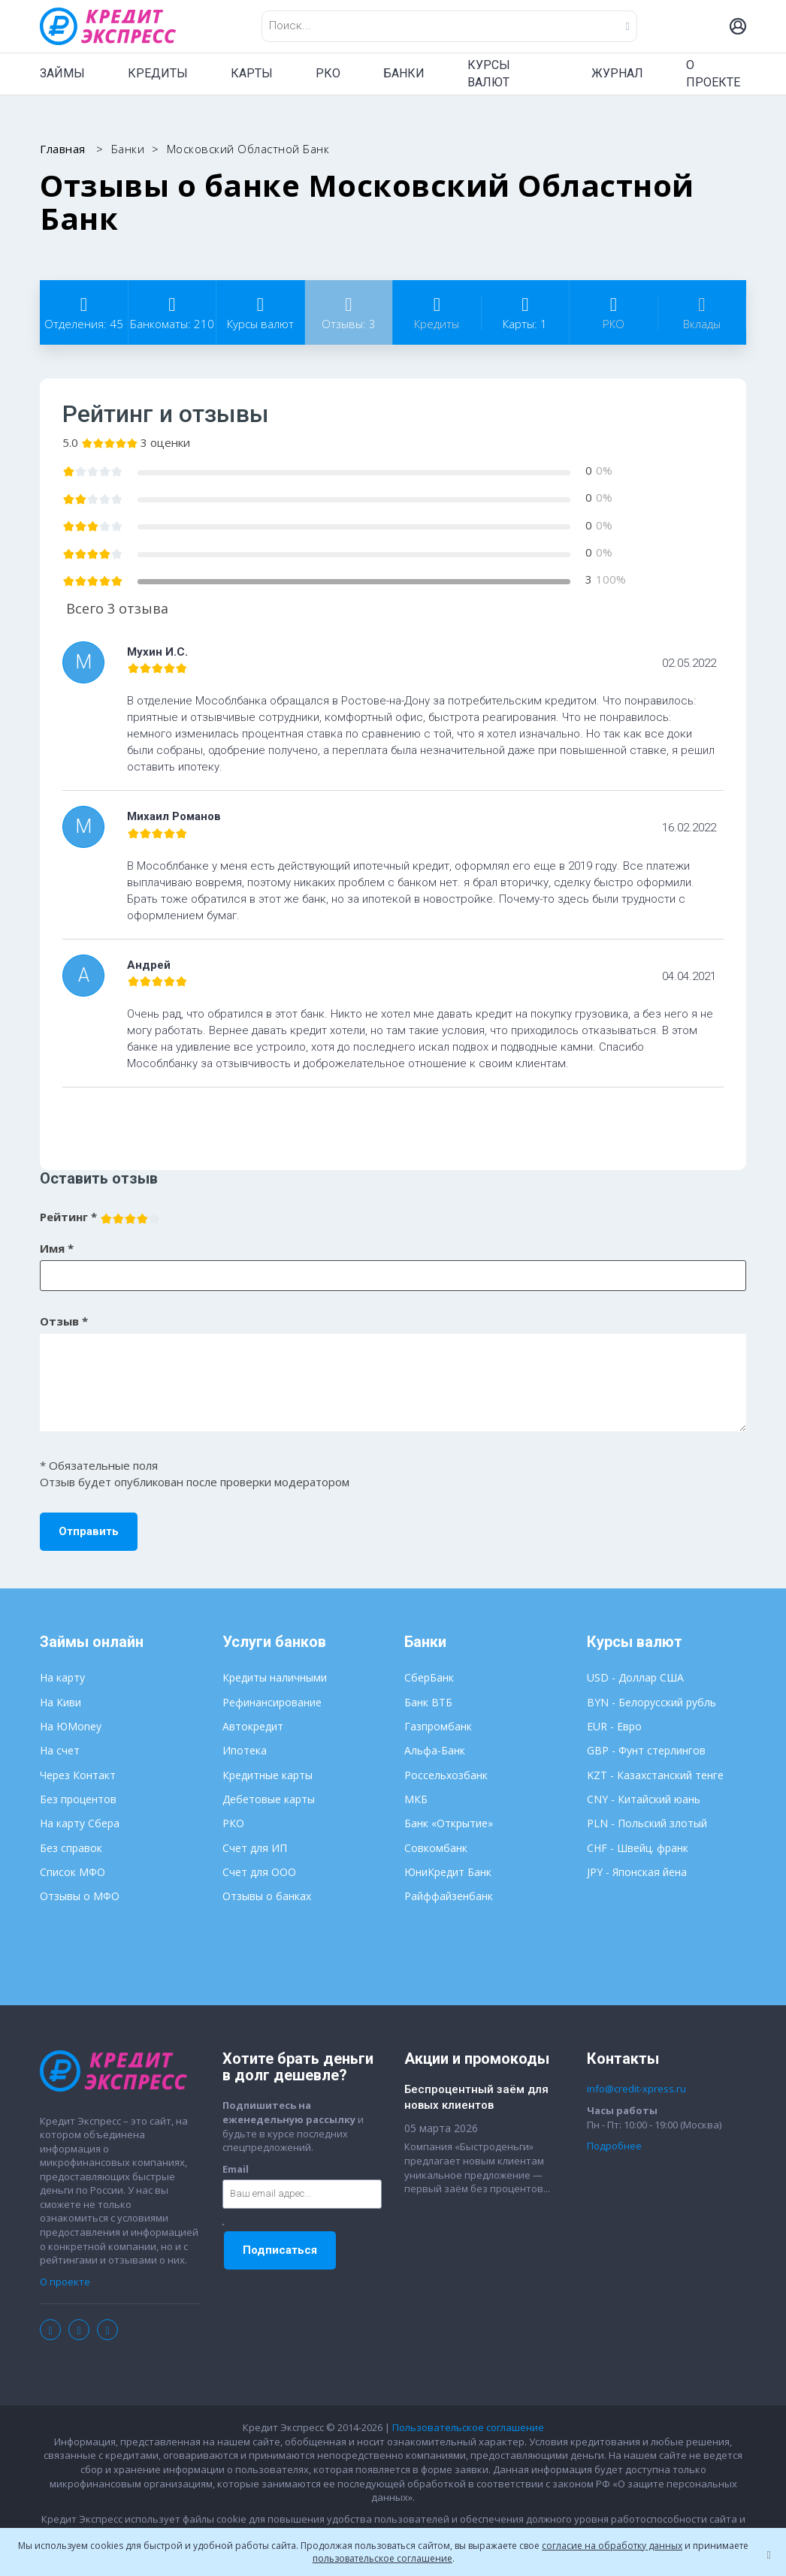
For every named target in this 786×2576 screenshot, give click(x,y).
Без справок (71, 1848)
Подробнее (614, 2145)
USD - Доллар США (635, 1677)
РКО (328, 73)
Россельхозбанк (446, 1775)
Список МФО (72, 1872)
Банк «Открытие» (448, 1823)
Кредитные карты (267, 1775)
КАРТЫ (252, 73)
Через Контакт (78, 1775)
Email (235, 2169)
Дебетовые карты (268, 1799)
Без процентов (78, 1799)
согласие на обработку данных (612, 2545)
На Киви (60, 1702)
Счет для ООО (259, 1872)
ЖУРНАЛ (617, 73)
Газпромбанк (438, 1726)
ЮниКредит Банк (447, 1872)
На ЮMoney (70, 1726)
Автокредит (252, 1726)
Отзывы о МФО (79, 1896)
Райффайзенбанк (448, 1896)
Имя (57, 1248)
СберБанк (429, 1677)
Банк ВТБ (428, 1702)
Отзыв (64, 1321)
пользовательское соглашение (382, 2558)
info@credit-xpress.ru (636, 2088)
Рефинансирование (272, 1702)
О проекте (65, 2281)
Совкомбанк (435, 1848)
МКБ (416, 1799)
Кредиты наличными (274, 1677)
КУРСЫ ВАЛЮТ (488, 73)
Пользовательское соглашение (468, 2427)
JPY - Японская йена (637, 1872)
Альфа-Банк (434, 1750)
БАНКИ (404, 73)
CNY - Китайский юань (643, 1799)
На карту (62, 1677)
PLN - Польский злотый (647, 1823)
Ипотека (244, 1750)
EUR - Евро (614, 1726)
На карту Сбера (79, 1823)
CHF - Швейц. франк (637, 1848)
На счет (60, 1750)
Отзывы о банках (266, 1896)
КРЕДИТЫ (158, 73)
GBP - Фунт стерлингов (646, 1750)
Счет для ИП (254, 1848)
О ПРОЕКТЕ (713, 73)
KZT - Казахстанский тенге (655, 1775)
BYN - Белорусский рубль (651, 1702)
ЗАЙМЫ (62, 73)
